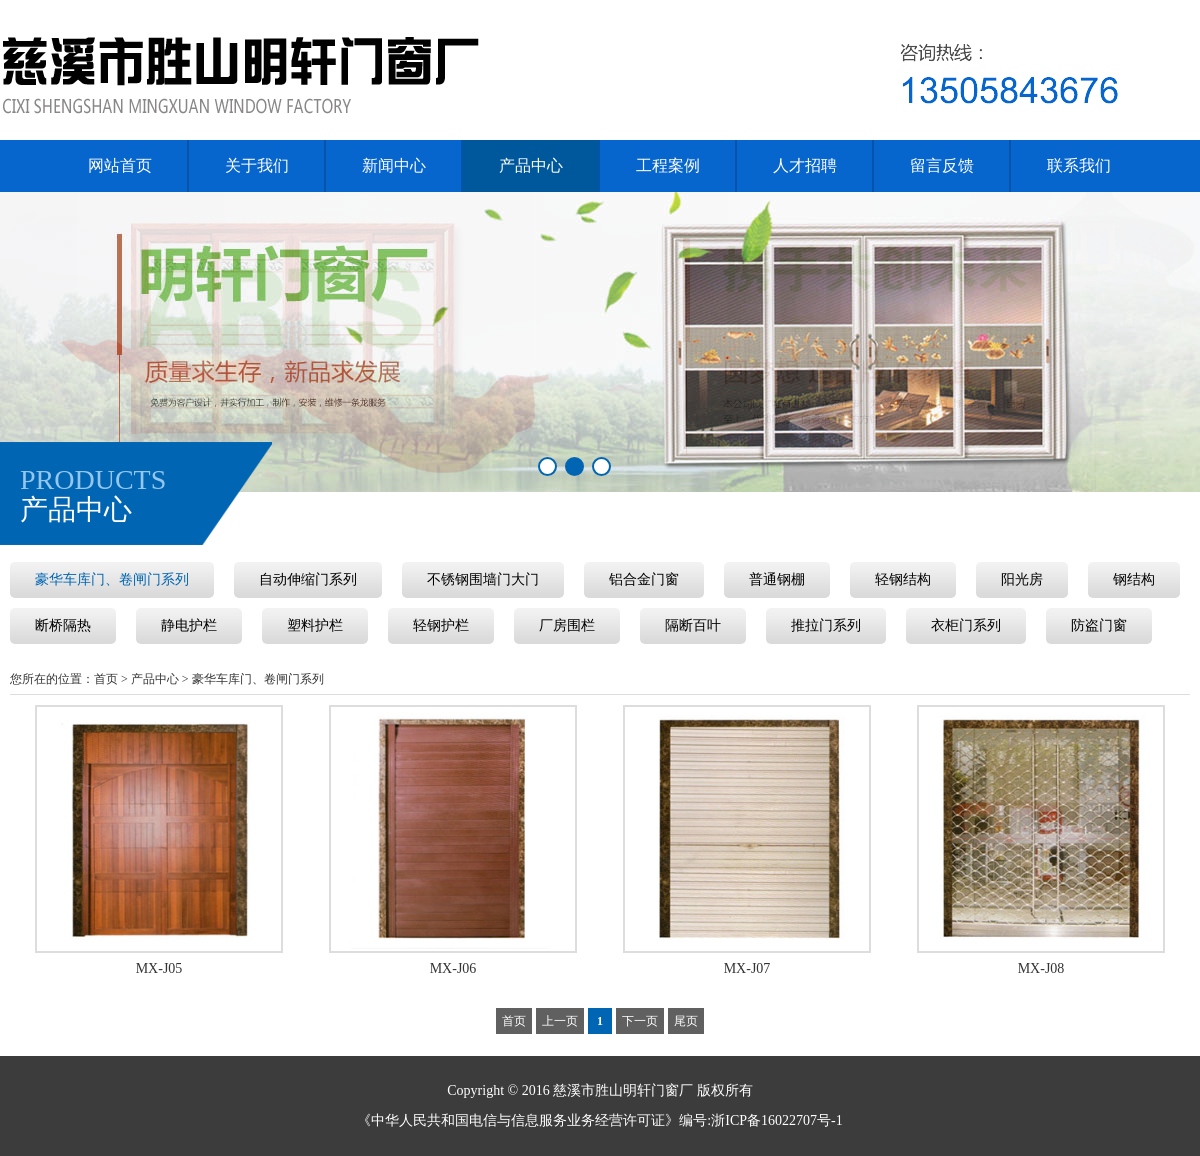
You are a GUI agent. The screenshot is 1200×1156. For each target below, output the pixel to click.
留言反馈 (942, 165)
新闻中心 (394, 165)
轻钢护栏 (441, 625)
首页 (106, 679)
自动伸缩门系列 (308, 579)
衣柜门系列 (966, 625)
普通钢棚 (777, 579)
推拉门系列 (826, 625)
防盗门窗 (1099, 625)
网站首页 (120, 165)
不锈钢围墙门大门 (483, 579)
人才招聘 (805, 165)
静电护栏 (189, 625)
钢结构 (1134, 579)
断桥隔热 (63, 625)
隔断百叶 (693, 625)
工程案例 (668, 165)
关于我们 (257, 165)
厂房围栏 (567, 625)
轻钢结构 (903, 579)
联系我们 (1079, 165)
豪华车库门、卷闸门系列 (112, 579)
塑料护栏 (315, 625)
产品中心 (531, 165)
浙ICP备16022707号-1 (776, 1120)
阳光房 (1022, 579)
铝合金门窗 (644, 579)
